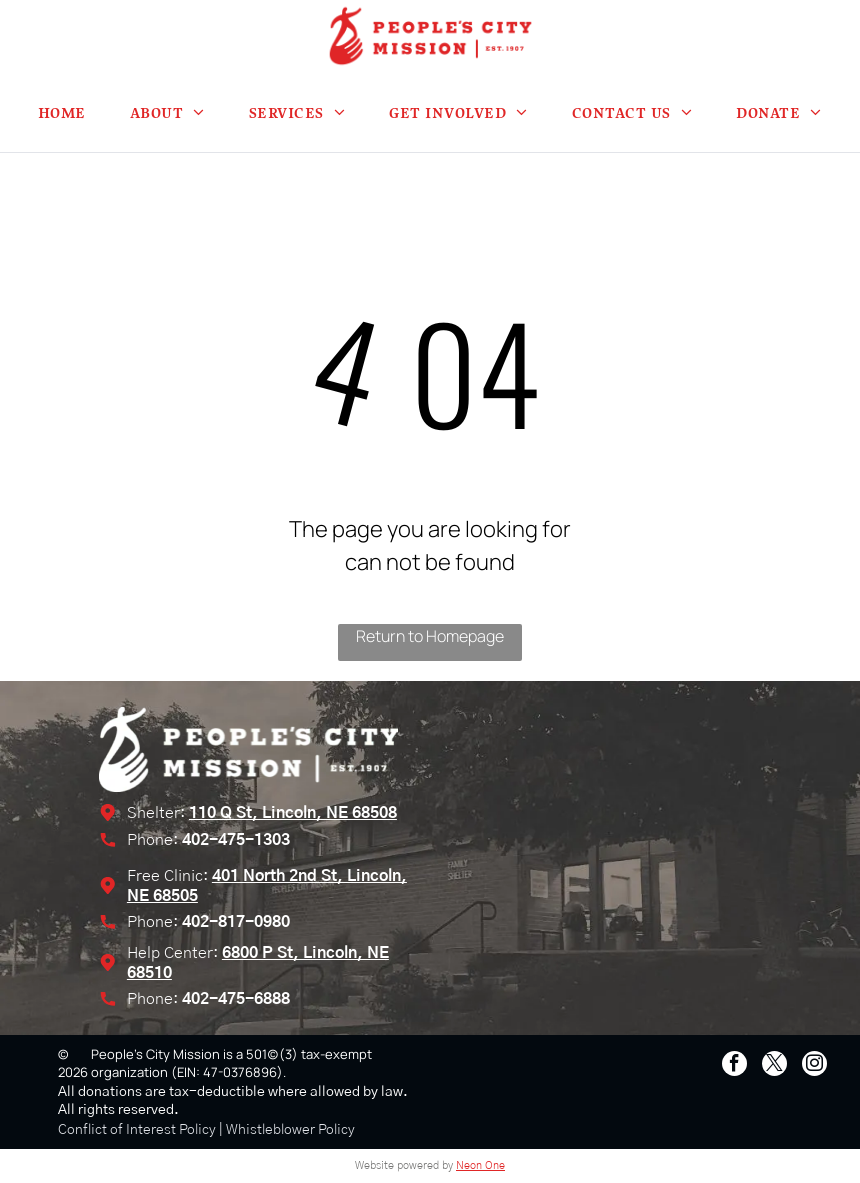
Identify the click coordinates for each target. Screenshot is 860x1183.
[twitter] (774, 1066)
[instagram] (814, 1066)
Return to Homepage (430, 636)
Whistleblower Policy (290, 1130)
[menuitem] (62, 112)
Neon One (480, 1165)
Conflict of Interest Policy (137, 1130)
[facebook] (734, 1066)
